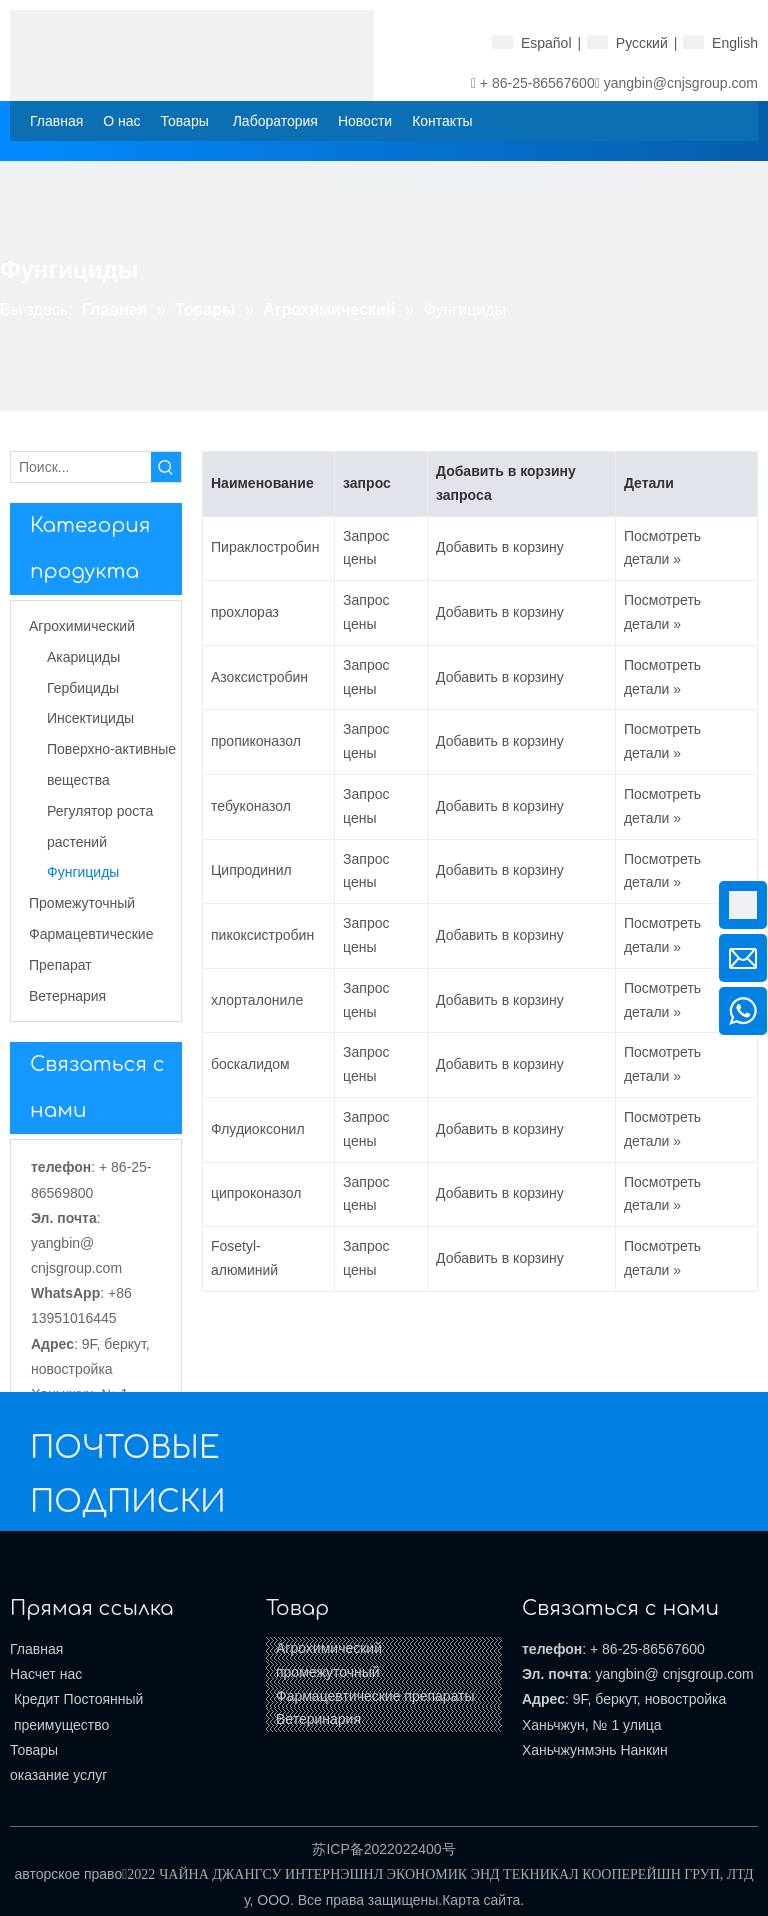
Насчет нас (46, 1674)
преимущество (59, 1725)
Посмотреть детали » (662, 548)
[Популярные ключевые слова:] (166, 467)
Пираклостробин (265, 547)
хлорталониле (257, 1000)
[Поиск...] (81, 467)
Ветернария (67, 996)
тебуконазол (251, 806)
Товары (34, 1750)
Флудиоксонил (258, 1129)
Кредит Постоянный (76, 1699)
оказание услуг (58, 1775)
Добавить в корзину (500, 547)
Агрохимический (82, 626)
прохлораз (245, 612)
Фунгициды (83, 872)
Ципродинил (251, 870)
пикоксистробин (262, 935)
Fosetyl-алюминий (244, 1258)
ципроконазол (256, 1193)
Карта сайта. (483, 1900)
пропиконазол (256, 741)
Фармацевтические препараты (375, 1696)
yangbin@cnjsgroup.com (681, 83)
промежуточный (328, 1672)
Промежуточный (82, 903)
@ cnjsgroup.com (699, 1674)
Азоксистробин (259, 677)
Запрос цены (366, 548)
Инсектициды (90, 718)
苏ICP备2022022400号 (383, 1849)
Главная (36, 1649)
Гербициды (83, 688)
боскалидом (250, 1064)
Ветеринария (318, 1719)
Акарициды (83, 657)
